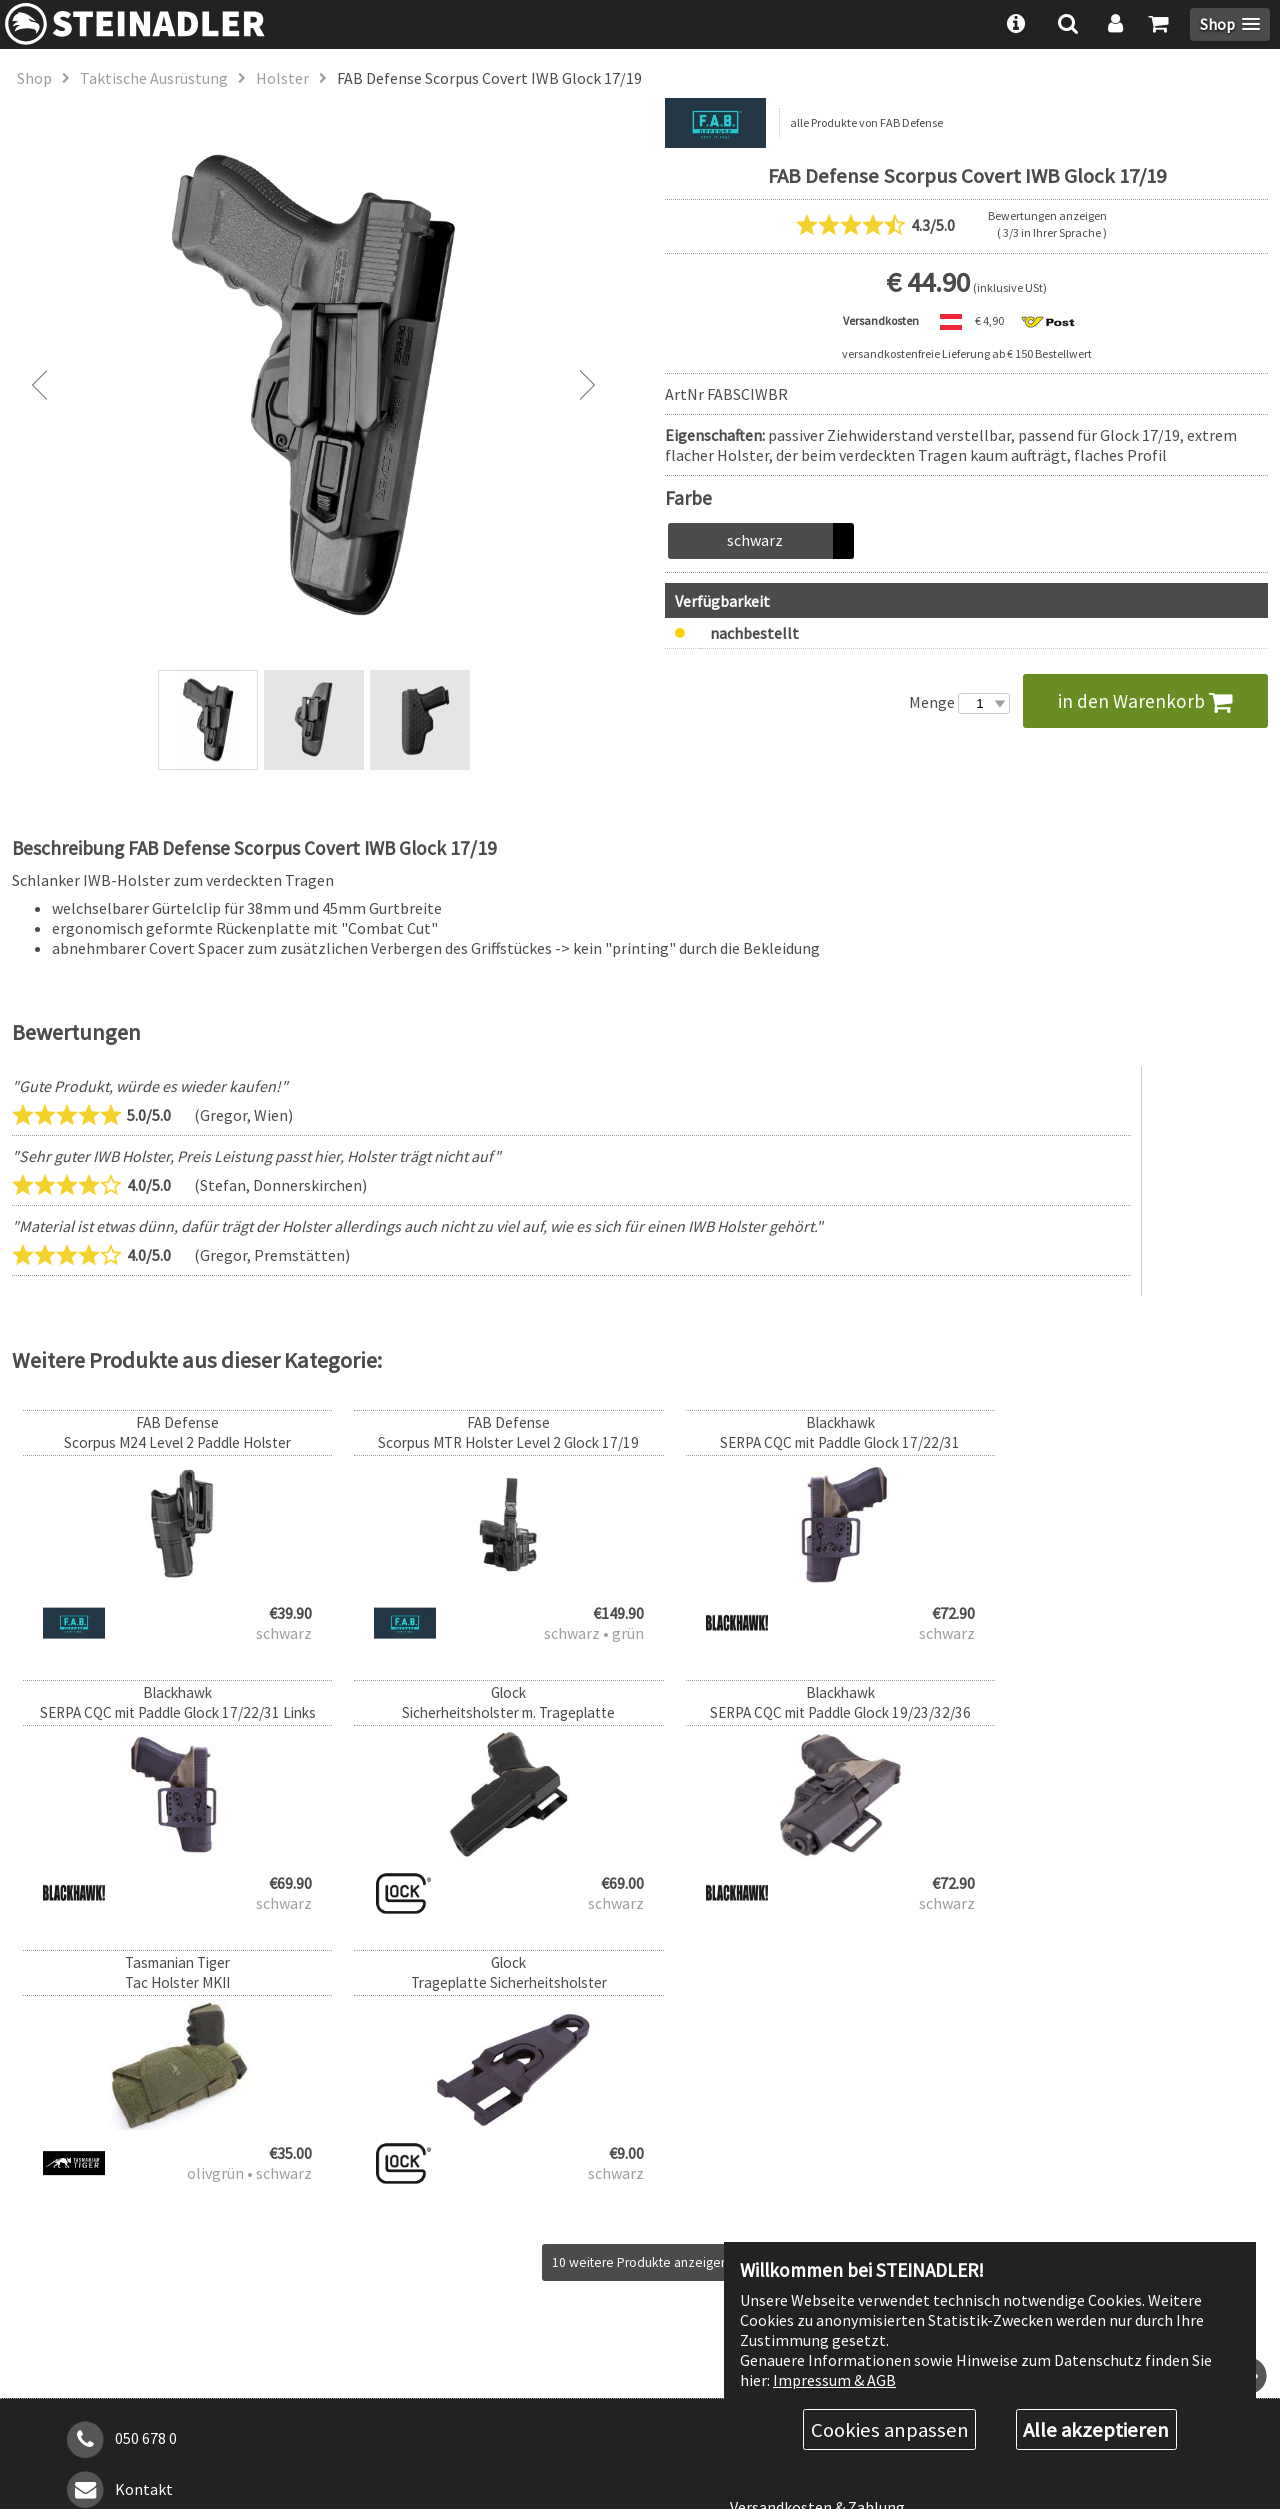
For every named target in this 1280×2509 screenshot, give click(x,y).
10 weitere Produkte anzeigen (640, 1992)
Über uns (760, 2166)
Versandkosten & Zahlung (817, 2237)
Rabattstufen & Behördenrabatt (841, 2201)
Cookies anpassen (890, 2429)
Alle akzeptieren (1096, 2429)
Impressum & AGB (834, 2378)
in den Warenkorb (1145, 701)
